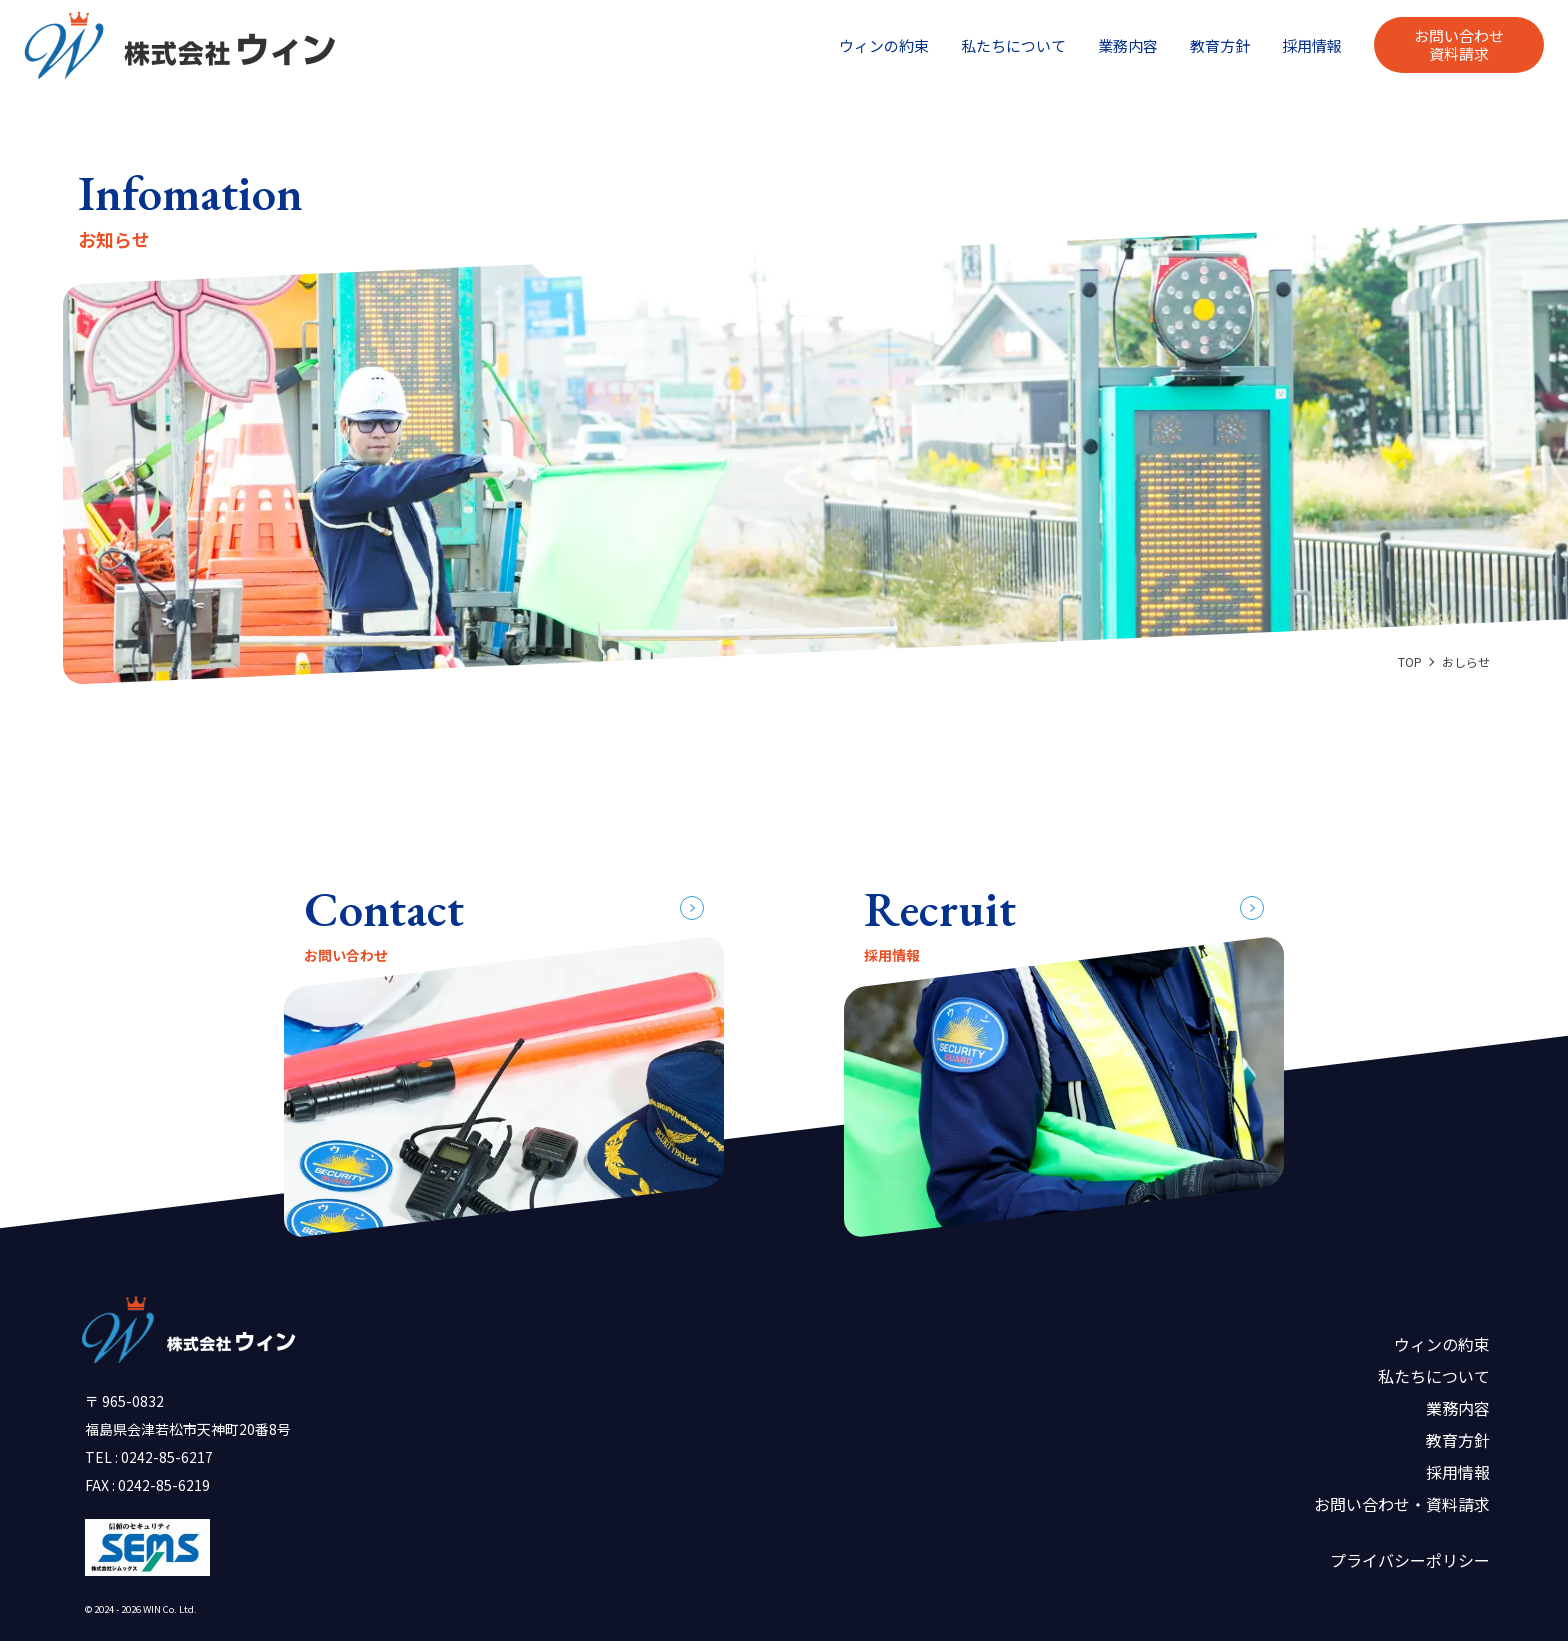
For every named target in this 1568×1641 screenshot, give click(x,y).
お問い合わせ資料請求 (1459, 44)
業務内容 (1128, 45)
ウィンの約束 (884, 45)
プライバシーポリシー (1410, 1560)
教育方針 (1220, 45)
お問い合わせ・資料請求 (1402, 1504)
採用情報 (1312, 45)
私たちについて (1013, 45)
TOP (1410, 661)
